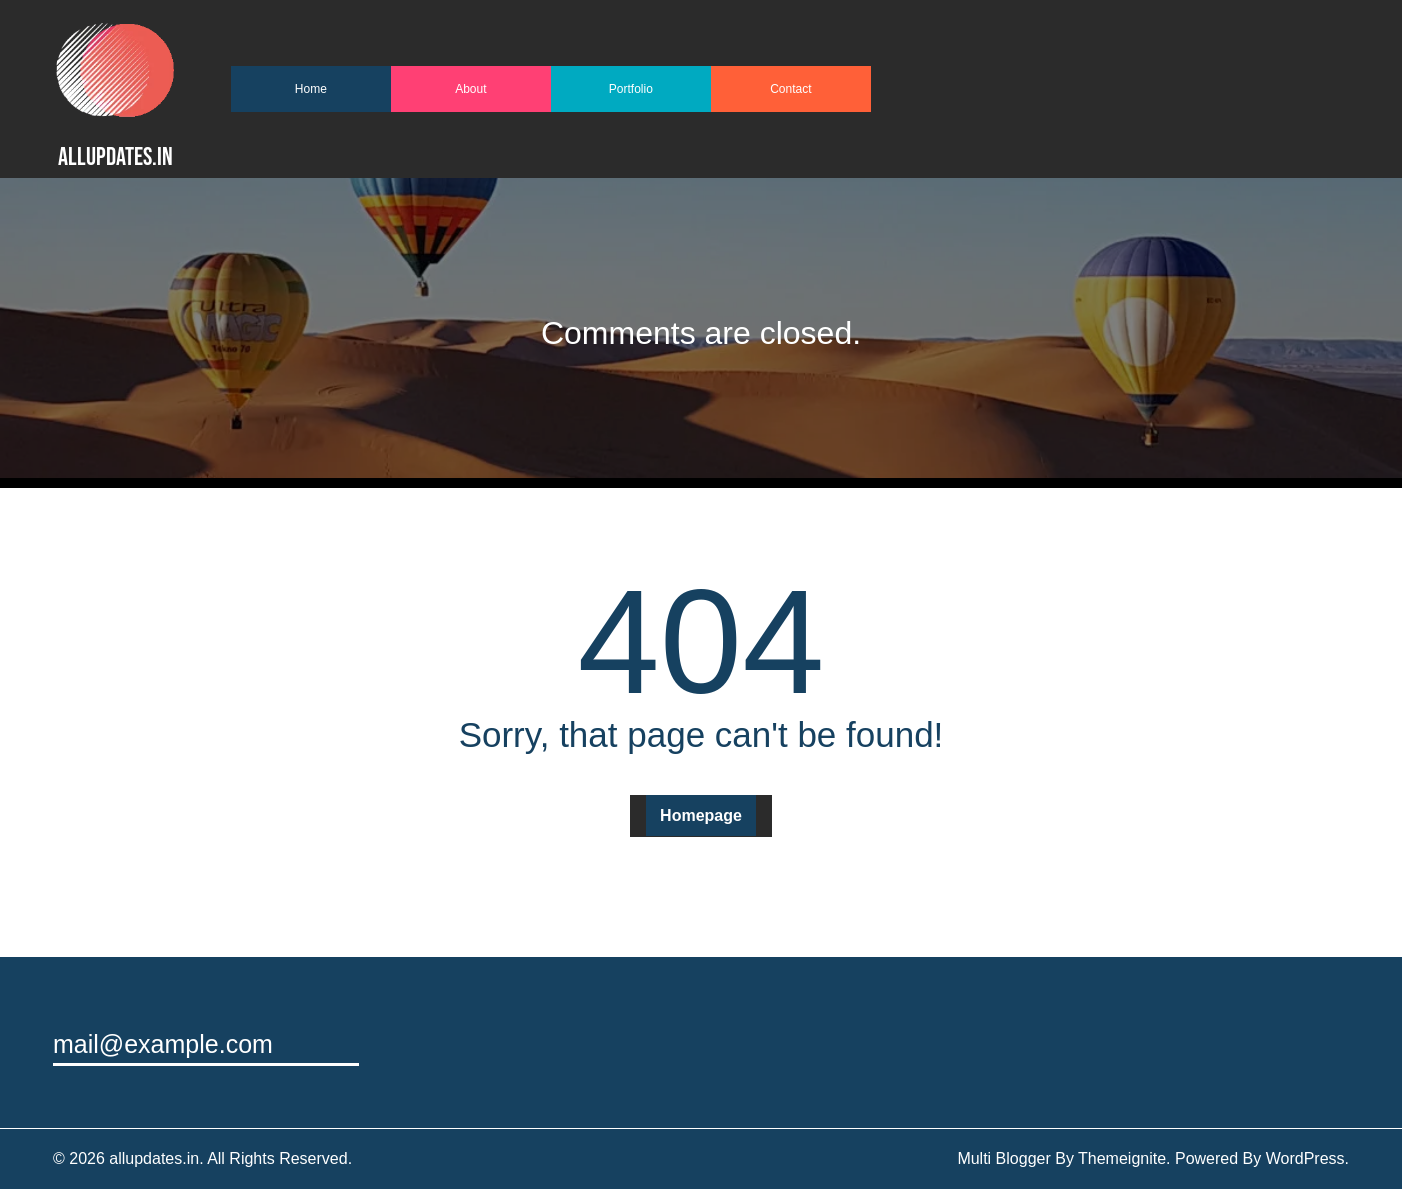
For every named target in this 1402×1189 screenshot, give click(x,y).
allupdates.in (115, 157)
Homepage (701, 815)
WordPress (1305, 1158)
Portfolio (631, 89)
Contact (790, 89)
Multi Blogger (1003, 1158)
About (470, 89)
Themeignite (1122, 1158)
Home (311, 89)
